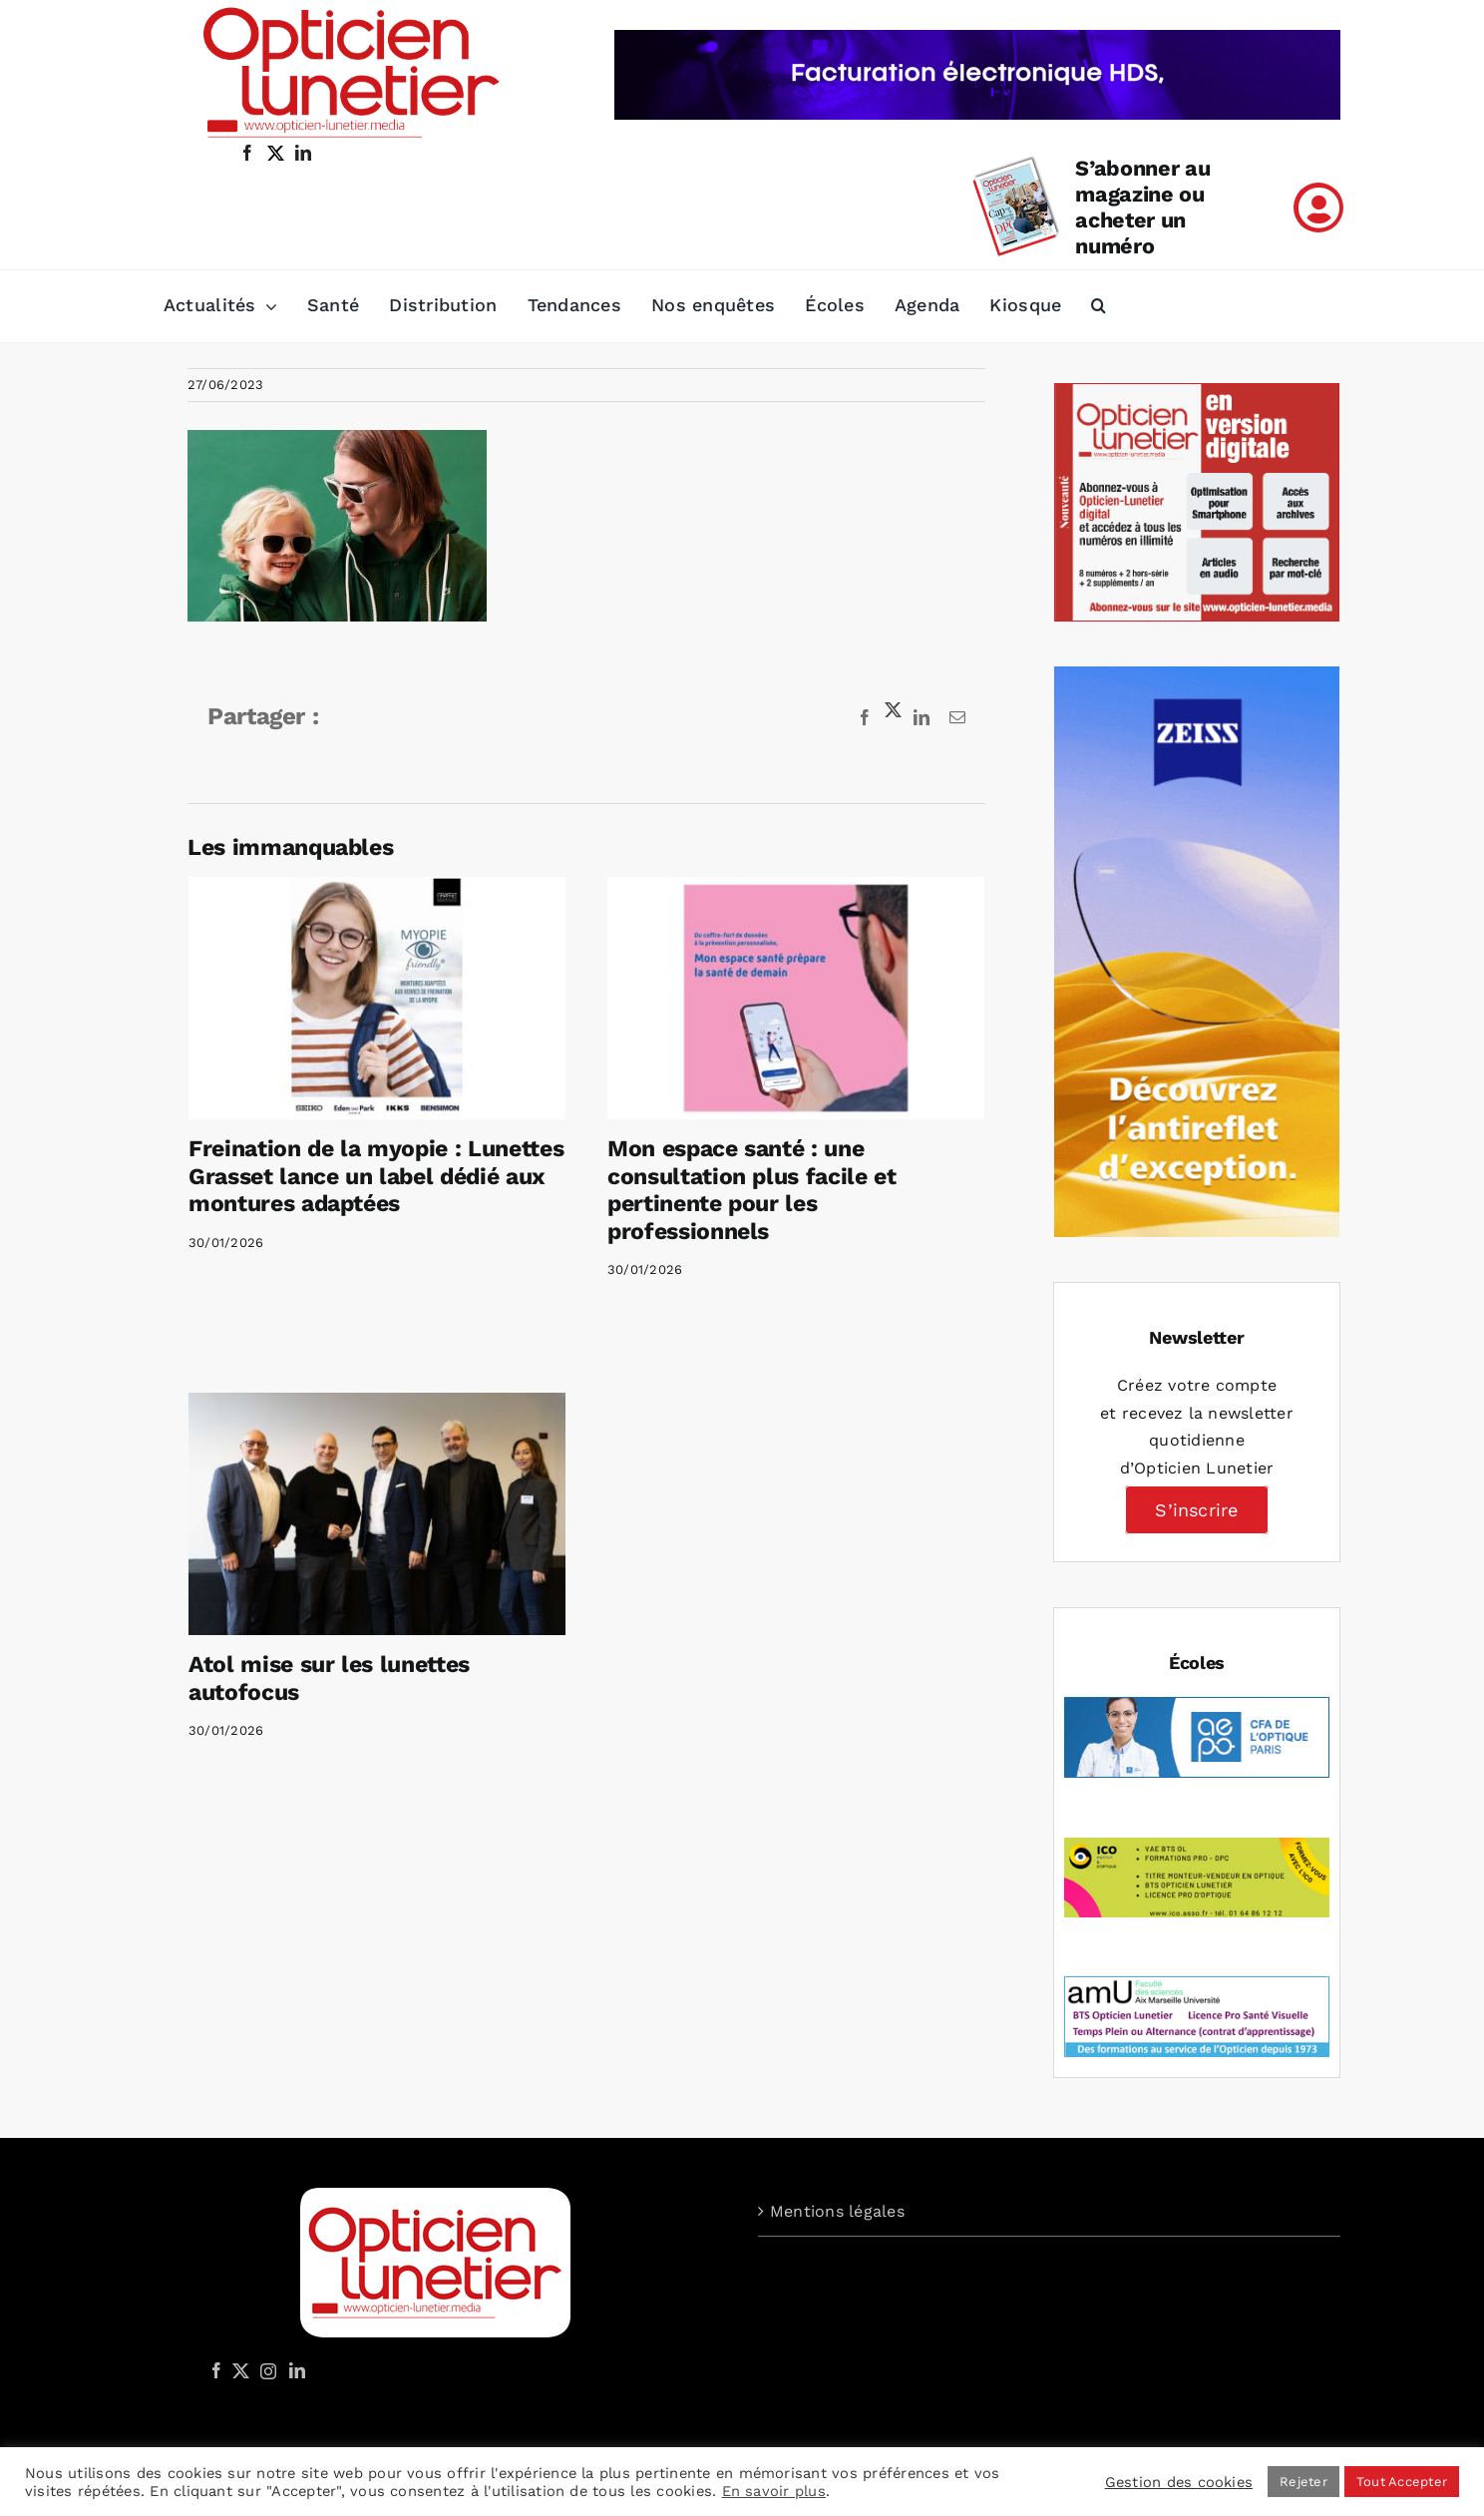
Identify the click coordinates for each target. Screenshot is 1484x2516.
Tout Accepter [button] (1401, 2481)
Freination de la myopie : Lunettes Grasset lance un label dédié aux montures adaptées (375, 1176)
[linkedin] (303, 153)
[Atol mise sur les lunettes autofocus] (447, 1449)
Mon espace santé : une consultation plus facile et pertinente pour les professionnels (734, 1190)
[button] (1098, 306)
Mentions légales (837, 2211)
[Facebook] (216, 2370)
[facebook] (247, 153)
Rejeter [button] (1303, 2481)
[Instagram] (265, 2370)
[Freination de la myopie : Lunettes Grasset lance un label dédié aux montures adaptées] (376, 998)
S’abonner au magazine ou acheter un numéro (1142, 207)
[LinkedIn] (297, 2370)
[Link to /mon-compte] (1318, 207)
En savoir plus (774, 2491)
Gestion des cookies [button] (1179, 2482)
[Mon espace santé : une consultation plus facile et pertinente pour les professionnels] (777, 998)
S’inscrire (1196, 1509)
